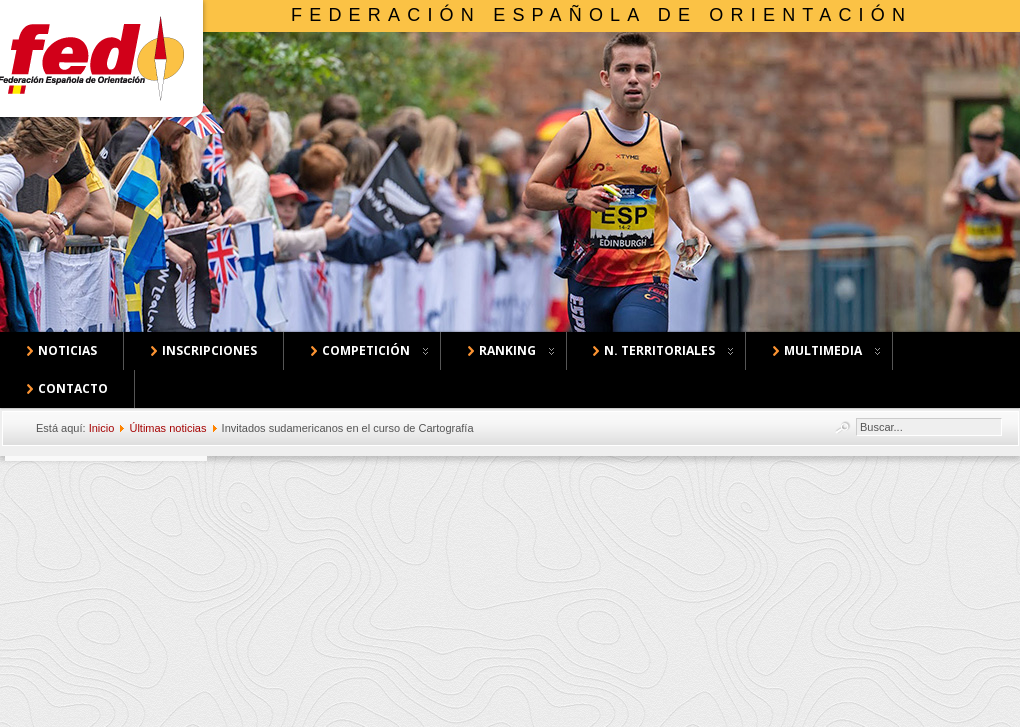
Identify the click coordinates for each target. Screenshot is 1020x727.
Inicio (102, 428)
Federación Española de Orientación (601, 15)
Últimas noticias (167, 428)
